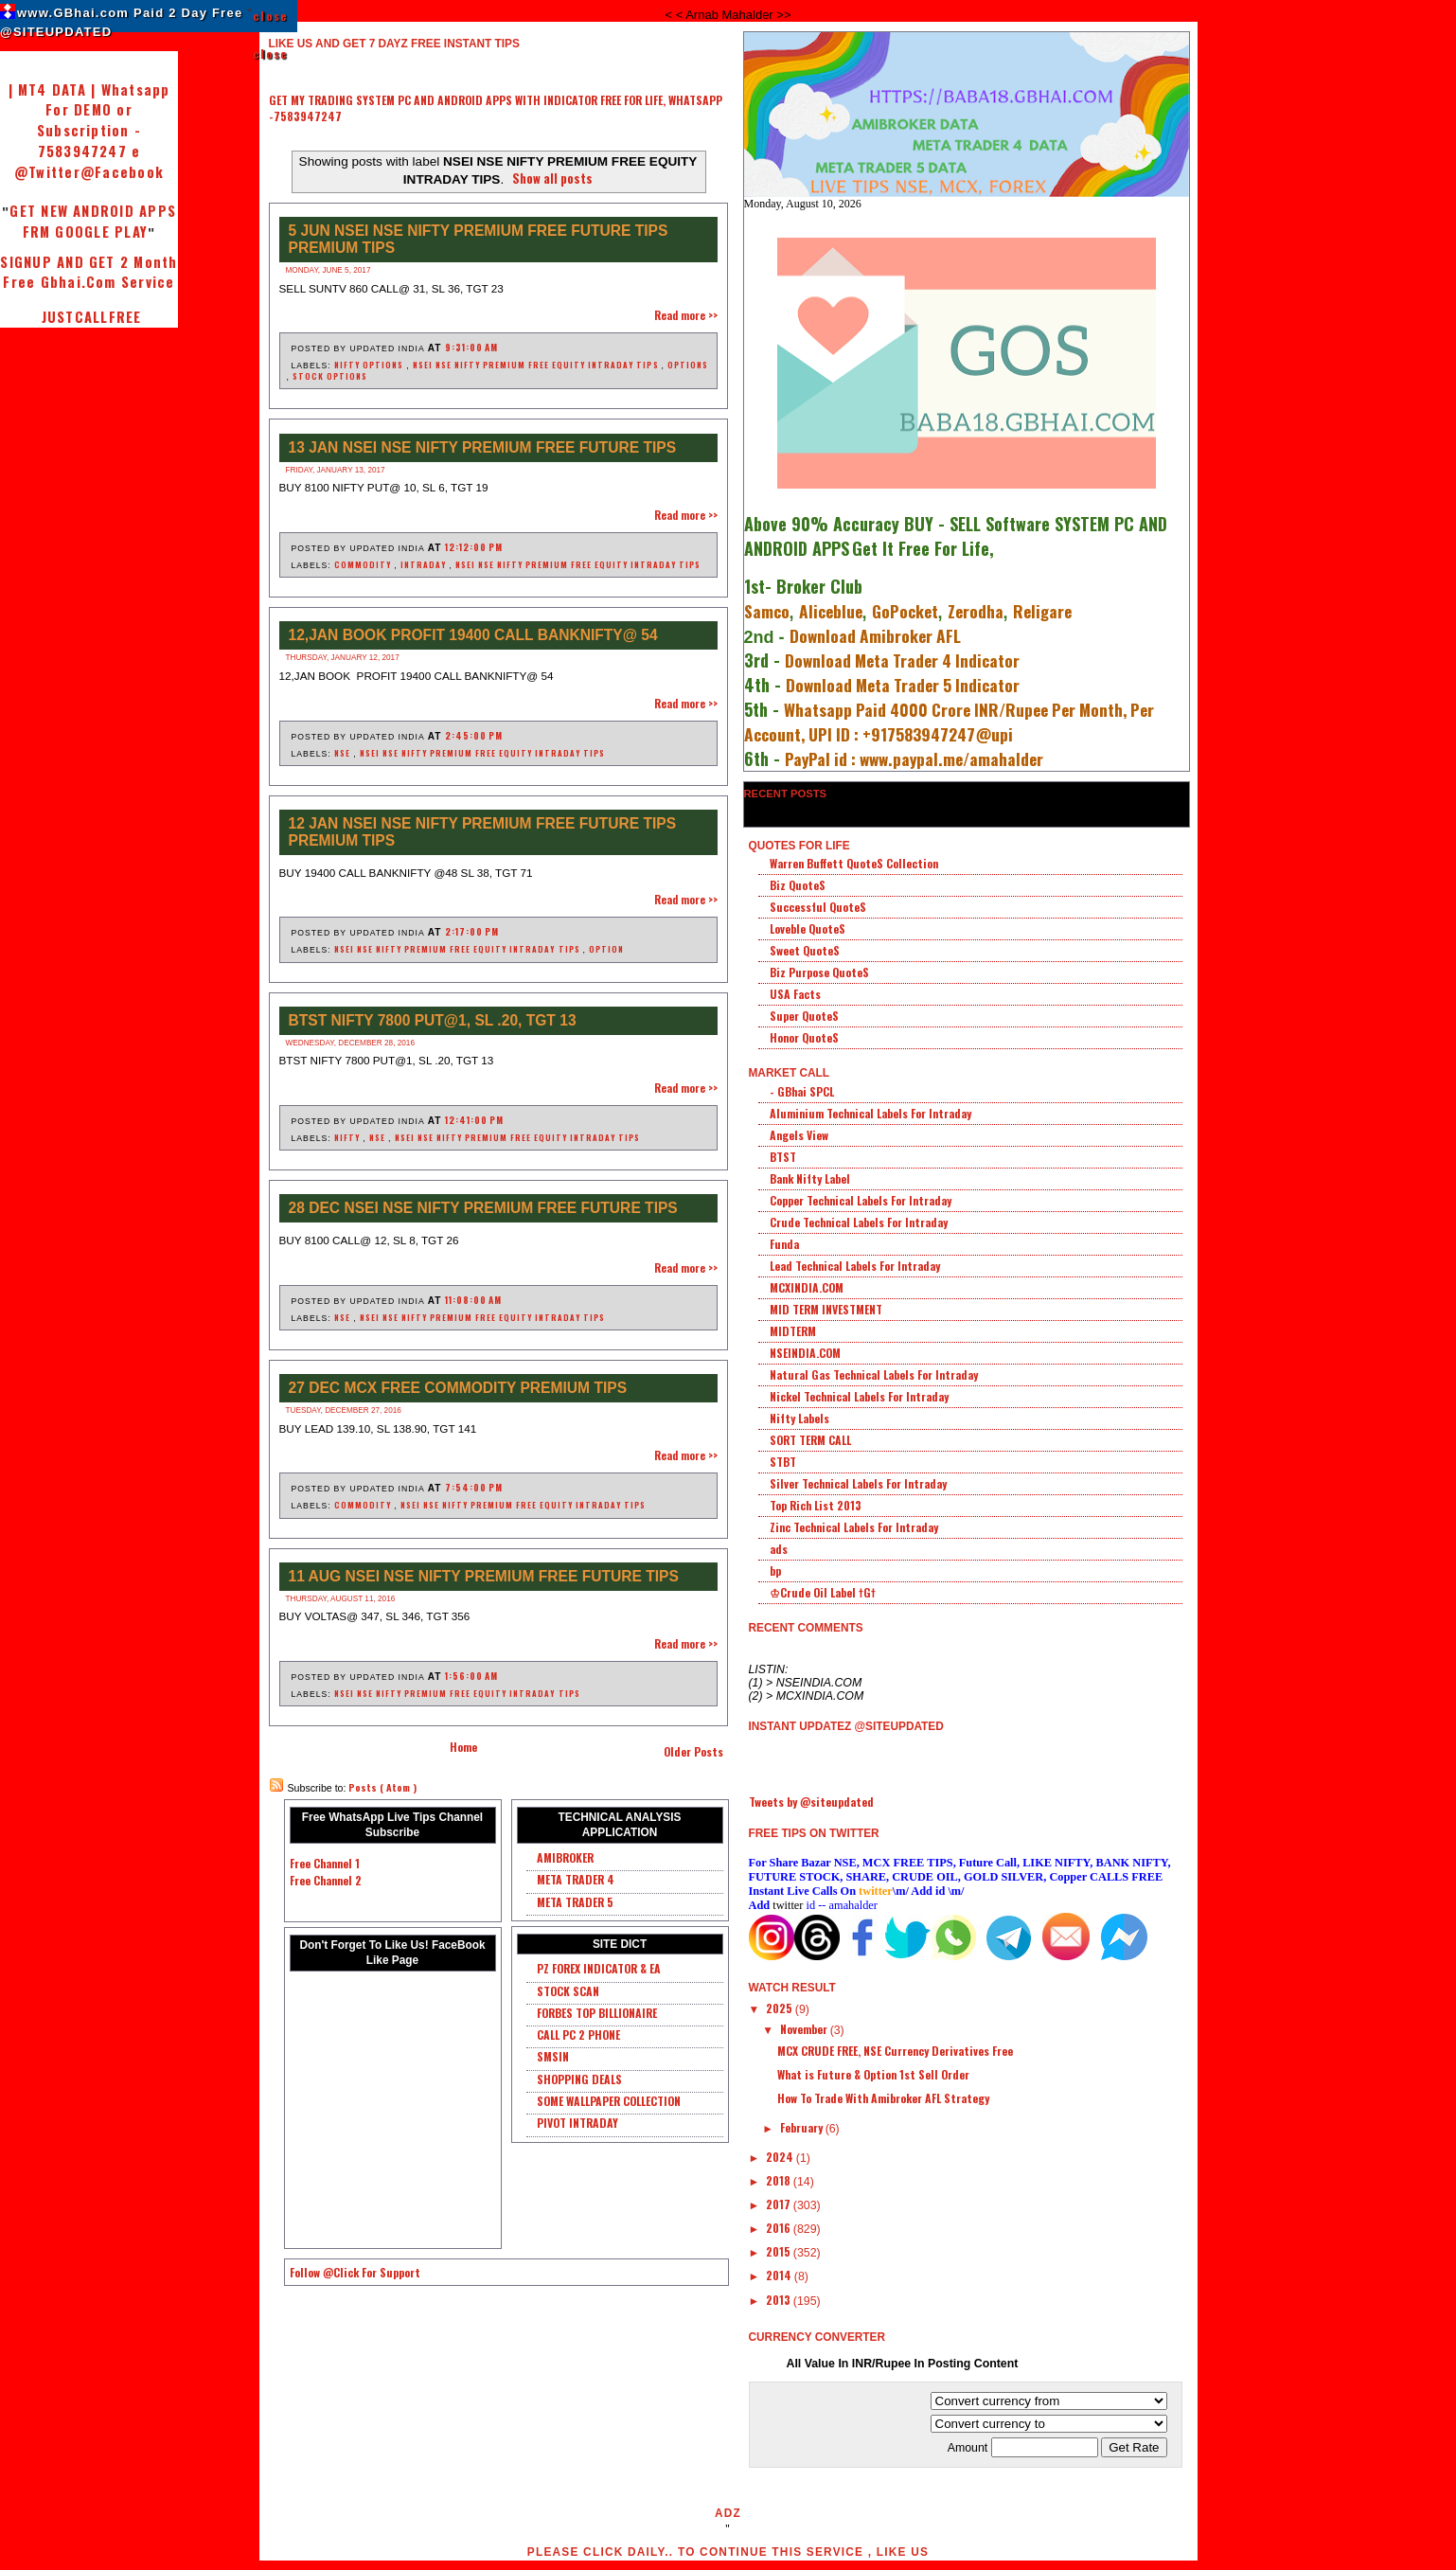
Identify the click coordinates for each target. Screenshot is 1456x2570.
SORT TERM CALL (810, 1440)
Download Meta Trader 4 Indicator (902, 660)
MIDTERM (793, 1331)
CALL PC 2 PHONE (578, 2034)
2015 (779, 2251)
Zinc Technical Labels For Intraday (854, 1527)
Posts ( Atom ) (382, 1787)
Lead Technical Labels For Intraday (855, 1266)
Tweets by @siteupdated (811, 1802)
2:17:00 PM (472, 931)
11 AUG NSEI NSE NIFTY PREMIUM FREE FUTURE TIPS (484, 1576)
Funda (784, 1244)
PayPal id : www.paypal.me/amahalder (914, 758)
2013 (779, 2300)
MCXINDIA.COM (806, 1287)
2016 (779, 2228)
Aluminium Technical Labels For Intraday (870, 1113)
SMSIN (553, 2056)
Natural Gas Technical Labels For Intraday (874, 1374)
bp (775, 1570)
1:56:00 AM (471, 1676)
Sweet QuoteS (805, 950)
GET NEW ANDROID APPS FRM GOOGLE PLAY (92, 221)
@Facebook (122, 172)
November (805, 2029)
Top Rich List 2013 (815, 1505)
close (270, 16)
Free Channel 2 (326, 1880)
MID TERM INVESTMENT (826, 1309)
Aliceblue (830, 610)
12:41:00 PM (474, 1120)
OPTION (606, 949)
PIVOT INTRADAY (577, 2123)
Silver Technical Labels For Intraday (858, 1483)
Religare (1042, 610)
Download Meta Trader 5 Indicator (903, 684)
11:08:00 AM (473, 1300)
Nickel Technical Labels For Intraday (859, 1396)
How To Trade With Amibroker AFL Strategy (883, 2098)
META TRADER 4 (575, 1879)
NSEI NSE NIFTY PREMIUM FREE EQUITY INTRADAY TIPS (537, 364)
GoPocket (905, 610)
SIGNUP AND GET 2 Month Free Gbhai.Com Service (88, 272)
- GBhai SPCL (802, 1091)
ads (779, 1549)
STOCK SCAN (568, 1991)
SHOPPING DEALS (579, 2079)
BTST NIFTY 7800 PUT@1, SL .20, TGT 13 (433, 1020)
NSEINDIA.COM (805, 1353)
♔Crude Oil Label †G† (823, 1592)
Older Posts (693, 1751)
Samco (767, 610)
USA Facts (795, 994)
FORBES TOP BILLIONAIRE (597, 2013)
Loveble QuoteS (807, 928)
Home (463, 1747)
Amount (1024, 2447)
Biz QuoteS (798, 885)
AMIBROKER (565, 1857)
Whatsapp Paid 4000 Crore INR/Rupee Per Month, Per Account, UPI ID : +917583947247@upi (949, 721)
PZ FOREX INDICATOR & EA (599, 1968)
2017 (779, 2204)
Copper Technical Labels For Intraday (860, 1200)
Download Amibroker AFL (875, 635)
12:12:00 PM (474, 547)
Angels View (799, 1135)
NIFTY (348, 1137)
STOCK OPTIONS (330, 376)
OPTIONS (687, 364)
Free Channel (321, 1863)
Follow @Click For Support (355, 2272)
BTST (783, 1157)
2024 (781, 2157)
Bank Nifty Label (810, 1178)
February (803, 2127)
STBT (783, 1462)
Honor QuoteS (804, 1037)
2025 (780, 2008)
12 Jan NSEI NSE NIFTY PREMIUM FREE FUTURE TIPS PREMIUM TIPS (483, 831)
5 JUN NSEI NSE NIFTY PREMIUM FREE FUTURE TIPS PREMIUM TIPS (478, 239)
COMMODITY (364, 564)
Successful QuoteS (818, 907)
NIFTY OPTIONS (370, 364)
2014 (780, 2275)
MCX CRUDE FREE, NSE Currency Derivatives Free (895, 2051)
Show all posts (552, 178)
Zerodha (975, 610)
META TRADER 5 (575, 1902)
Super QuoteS (804, 1016)
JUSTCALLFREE (88, 317)
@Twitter (47, 172)
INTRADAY (424, 564)
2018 (779, 2180)
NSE (343, 753)
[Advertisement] (490, 131)
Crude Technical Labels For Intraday (859, 1222)
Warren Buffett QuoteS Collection (854, 863)
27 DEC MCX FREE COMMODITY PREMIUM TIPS (458, 1388)
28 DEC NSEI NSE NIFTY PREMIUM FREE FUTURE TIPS (483, 1208)
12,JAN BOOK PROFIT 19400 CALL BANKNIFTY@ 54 (473, 635)
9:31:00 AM (471, 347)
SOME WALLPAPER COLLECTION (609, 2101)
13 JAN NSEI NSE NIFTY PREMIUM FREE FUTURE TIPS (483, 447)
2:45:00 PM (474, 735)
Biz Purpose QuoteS (819, 972)
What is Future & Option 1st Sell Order (873, 2074)
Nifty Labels (799, 1418)
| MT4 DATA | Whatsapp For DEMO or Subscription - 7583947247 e (89, 120)
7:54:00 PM (474, 1487)
